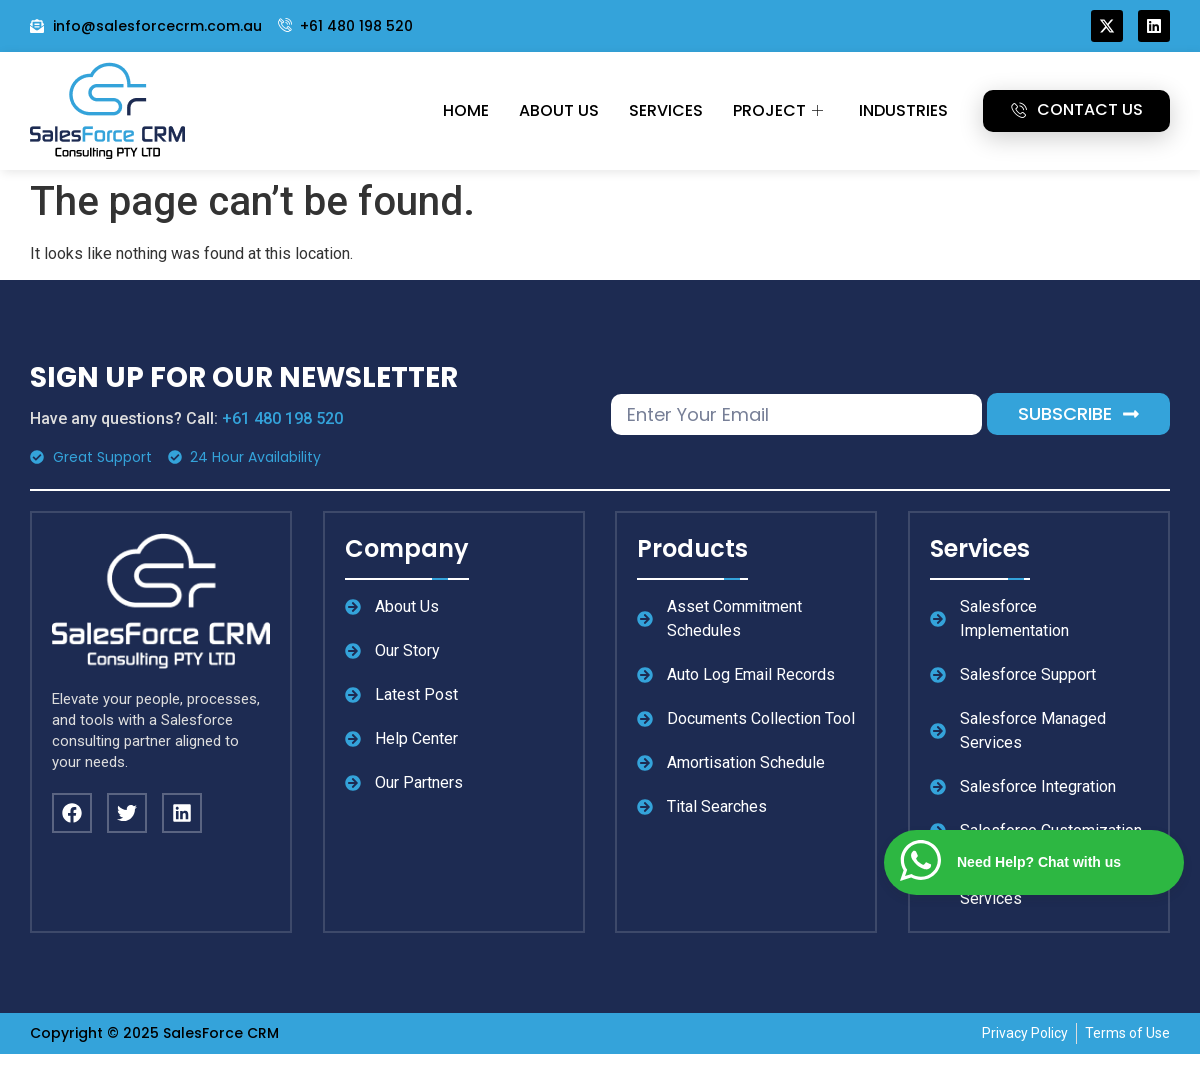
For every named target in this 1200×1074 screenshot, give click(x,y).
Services (666, 110)
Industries (903, 110)
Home (466, 110)
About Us (559, 110)
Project (778, 110)
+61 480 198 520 (282, 418)
